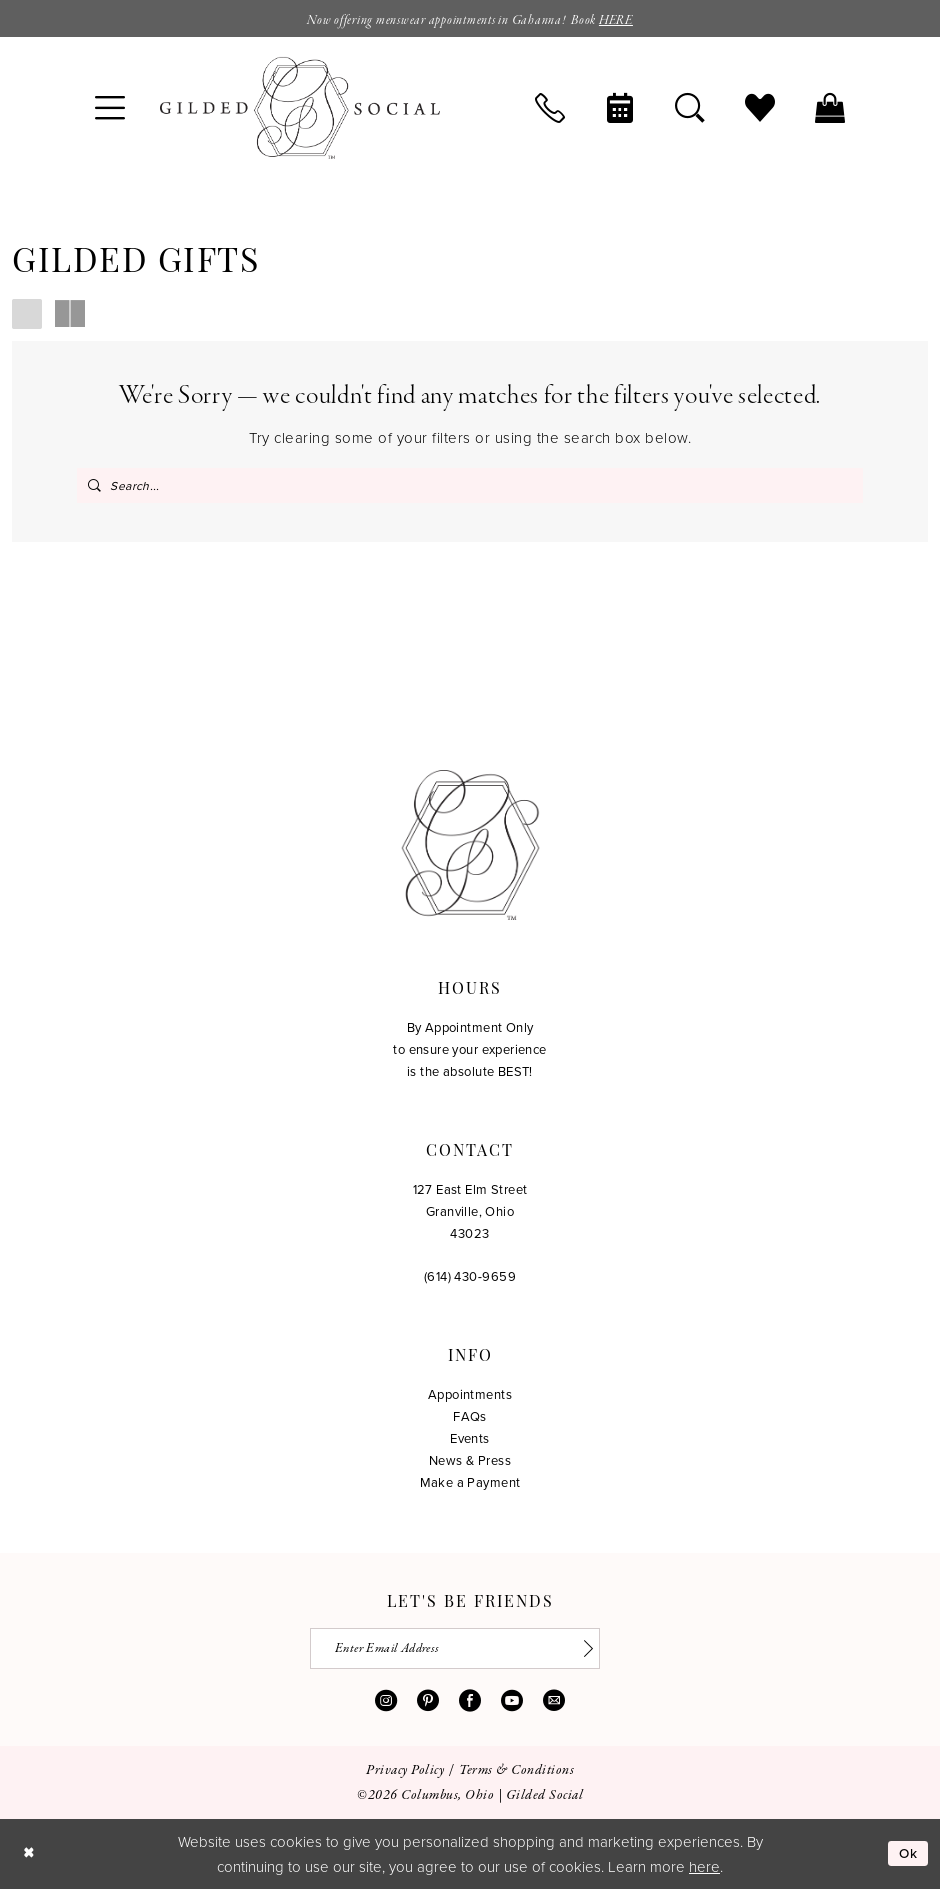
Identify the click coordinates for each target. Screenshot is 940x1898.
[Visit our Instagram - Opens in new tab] (386, 1709)
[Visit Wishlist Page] (760, 110)
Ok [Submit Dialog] (907, 1862)
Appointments (470, 1399)
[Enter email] (470, 1655)
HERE (631, 21)
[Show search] (690, 110)
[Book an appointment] (620, 110)
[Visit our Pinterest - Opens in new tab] (428, 1709)
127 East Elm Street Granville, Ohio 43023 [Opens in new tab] (470, 1216)
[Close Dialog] (30, 1862)
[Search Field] (470, 487)
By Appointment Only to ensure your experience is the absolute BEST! (470, 1054)
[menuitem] (110, 110)
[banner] (300, 110)
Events (470, 1443)
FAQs (470, 1421)
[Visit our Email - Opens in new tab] (554, 1709)
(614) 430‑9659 (470, 1281)
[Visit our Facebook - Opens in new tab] (470, 1709)
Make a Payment (470, 1487)
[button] (110, 110)
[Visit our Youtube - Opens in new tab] (512, 1709)
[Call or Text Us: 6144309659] (550, 110)
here (704, 1875)
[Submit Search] (95, 487)
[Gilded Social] (470, 850)
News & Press (470, 1465)
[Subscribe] (595, 1655)
